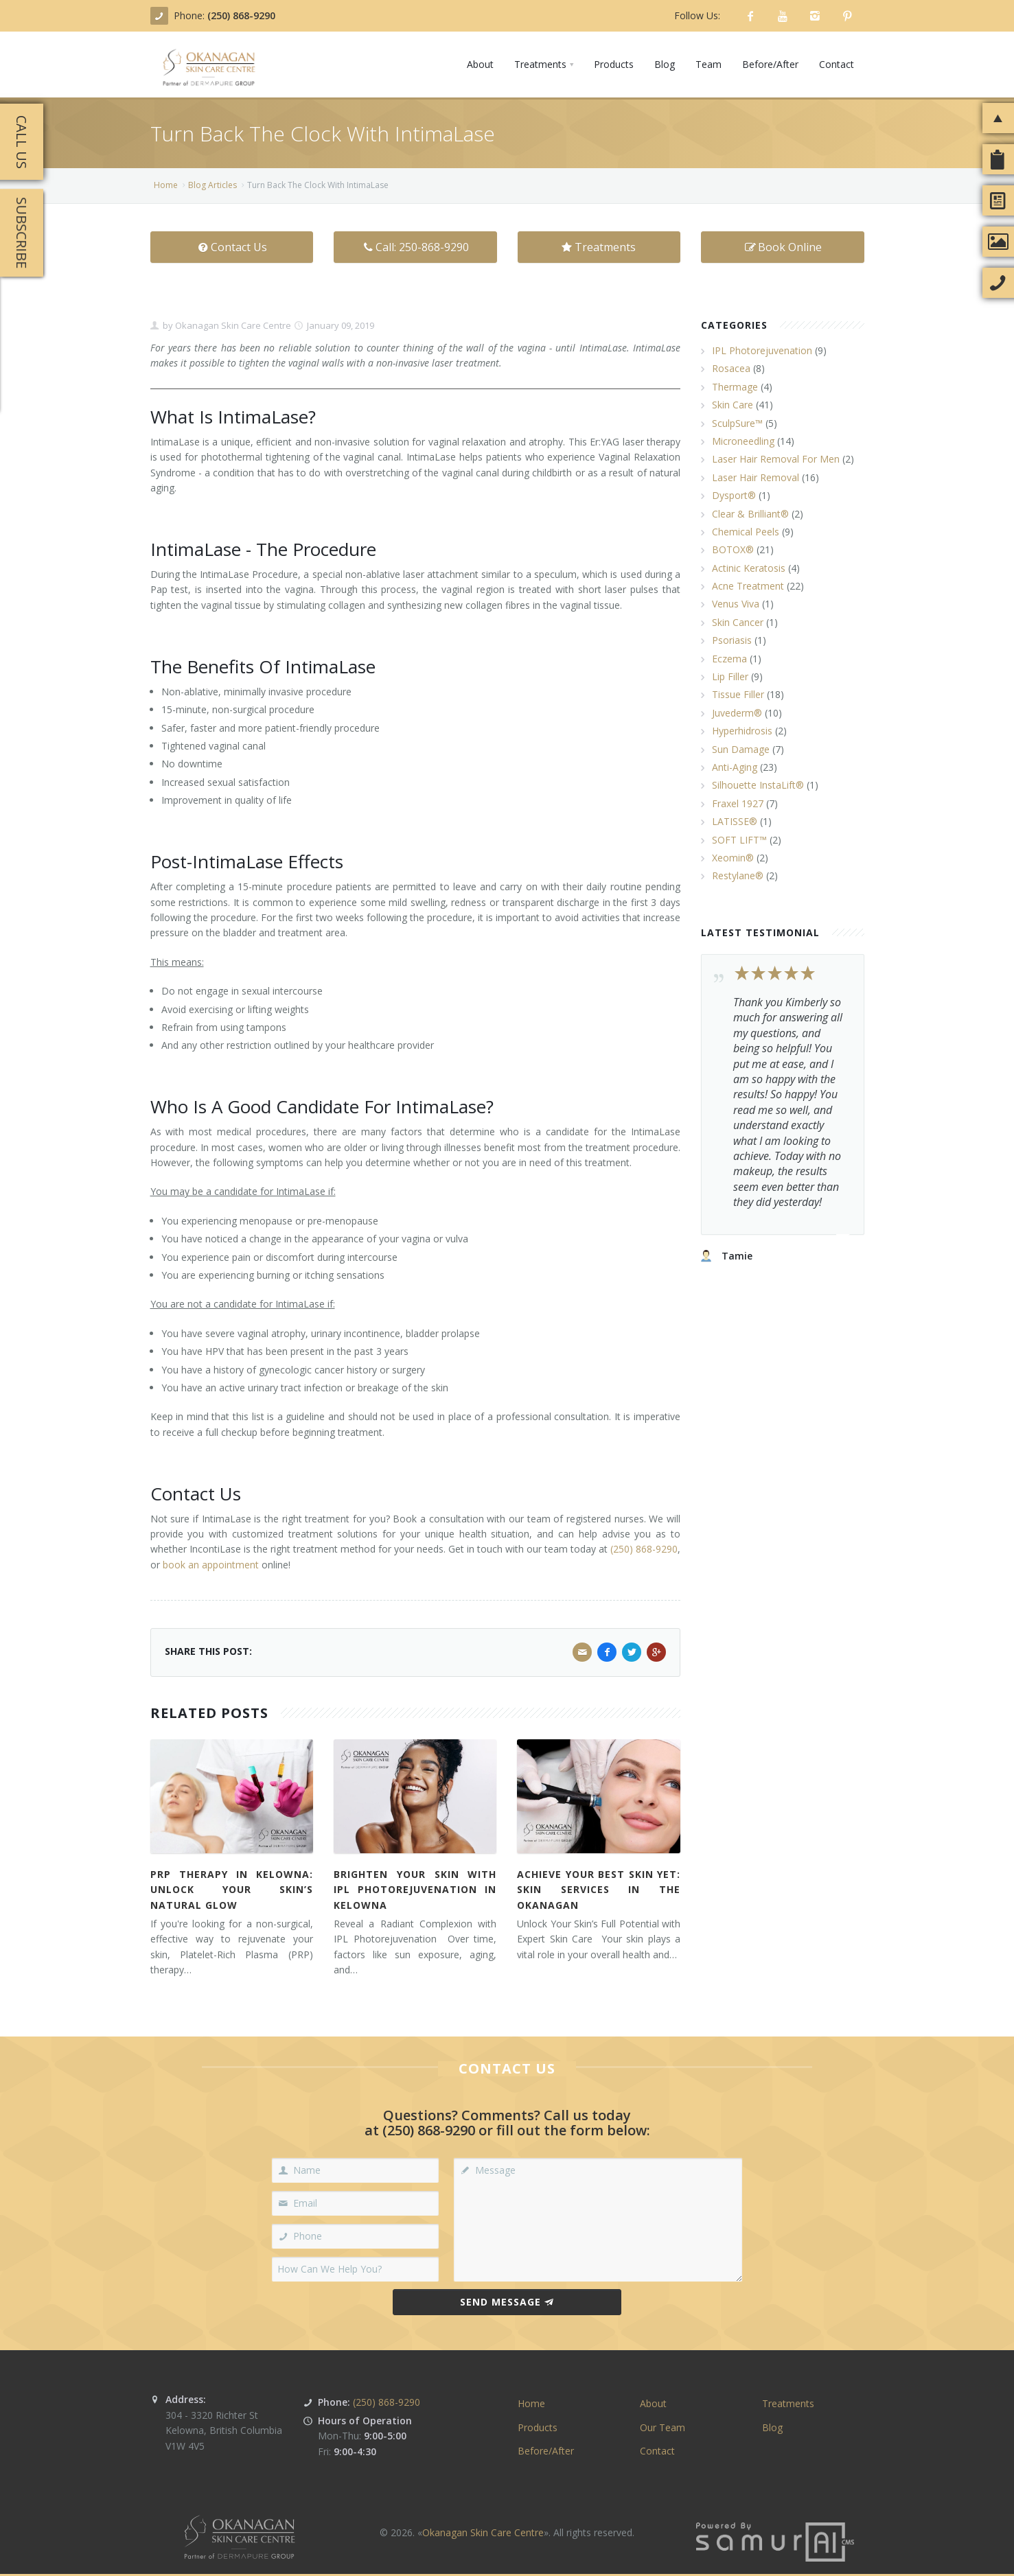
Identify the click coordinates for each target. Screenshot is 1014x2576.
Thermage (735, 386)
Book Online (783, 247)
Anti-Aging (734, 767)
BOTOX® (733, 549)
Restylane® (737, 875)
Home (166, 185)
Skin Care (732, 404)
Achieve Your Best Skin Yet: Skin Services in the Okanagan (598, 1890)
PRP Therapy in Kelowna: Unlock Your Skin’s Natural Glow (231, 1890)
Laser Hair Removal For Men (776, 458)
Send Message (507, 2301)
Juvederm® (737, 712)
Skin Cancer (737, 622)
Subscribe (21, 232)
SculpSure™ (737, 423)
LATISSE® (734, 821)
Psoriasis (732, 640)
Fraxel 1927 (737, 803)
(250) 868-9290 (241, 15)
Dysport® (734, 495)
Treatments (599, 247)
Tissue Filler (738, 694)
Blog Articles (212, 185)
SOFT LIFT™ (739, 839)
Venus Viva (735, 603)
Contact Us (231, 247)
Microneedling (743, 441)
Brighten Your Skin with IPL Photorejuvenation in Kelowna (415, 1890)
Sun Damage (741, 749)
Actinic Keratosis (748, 568)
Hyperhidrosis (742, 730)
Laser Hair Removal (755, 477)
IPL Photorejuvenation (762, 350)
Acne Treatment (748, 585)
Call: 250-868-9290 (415, 247)
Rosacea (731, 368)
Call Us (21, 142)
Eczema (729, 658)
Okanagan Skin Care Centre (232, 325)
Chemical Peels (745, 531)
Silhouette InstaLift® (758, 784)
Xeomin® (733, 857)
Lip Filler (730, 676)
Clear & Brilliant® (750, 513)
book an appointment (211, 1564)
